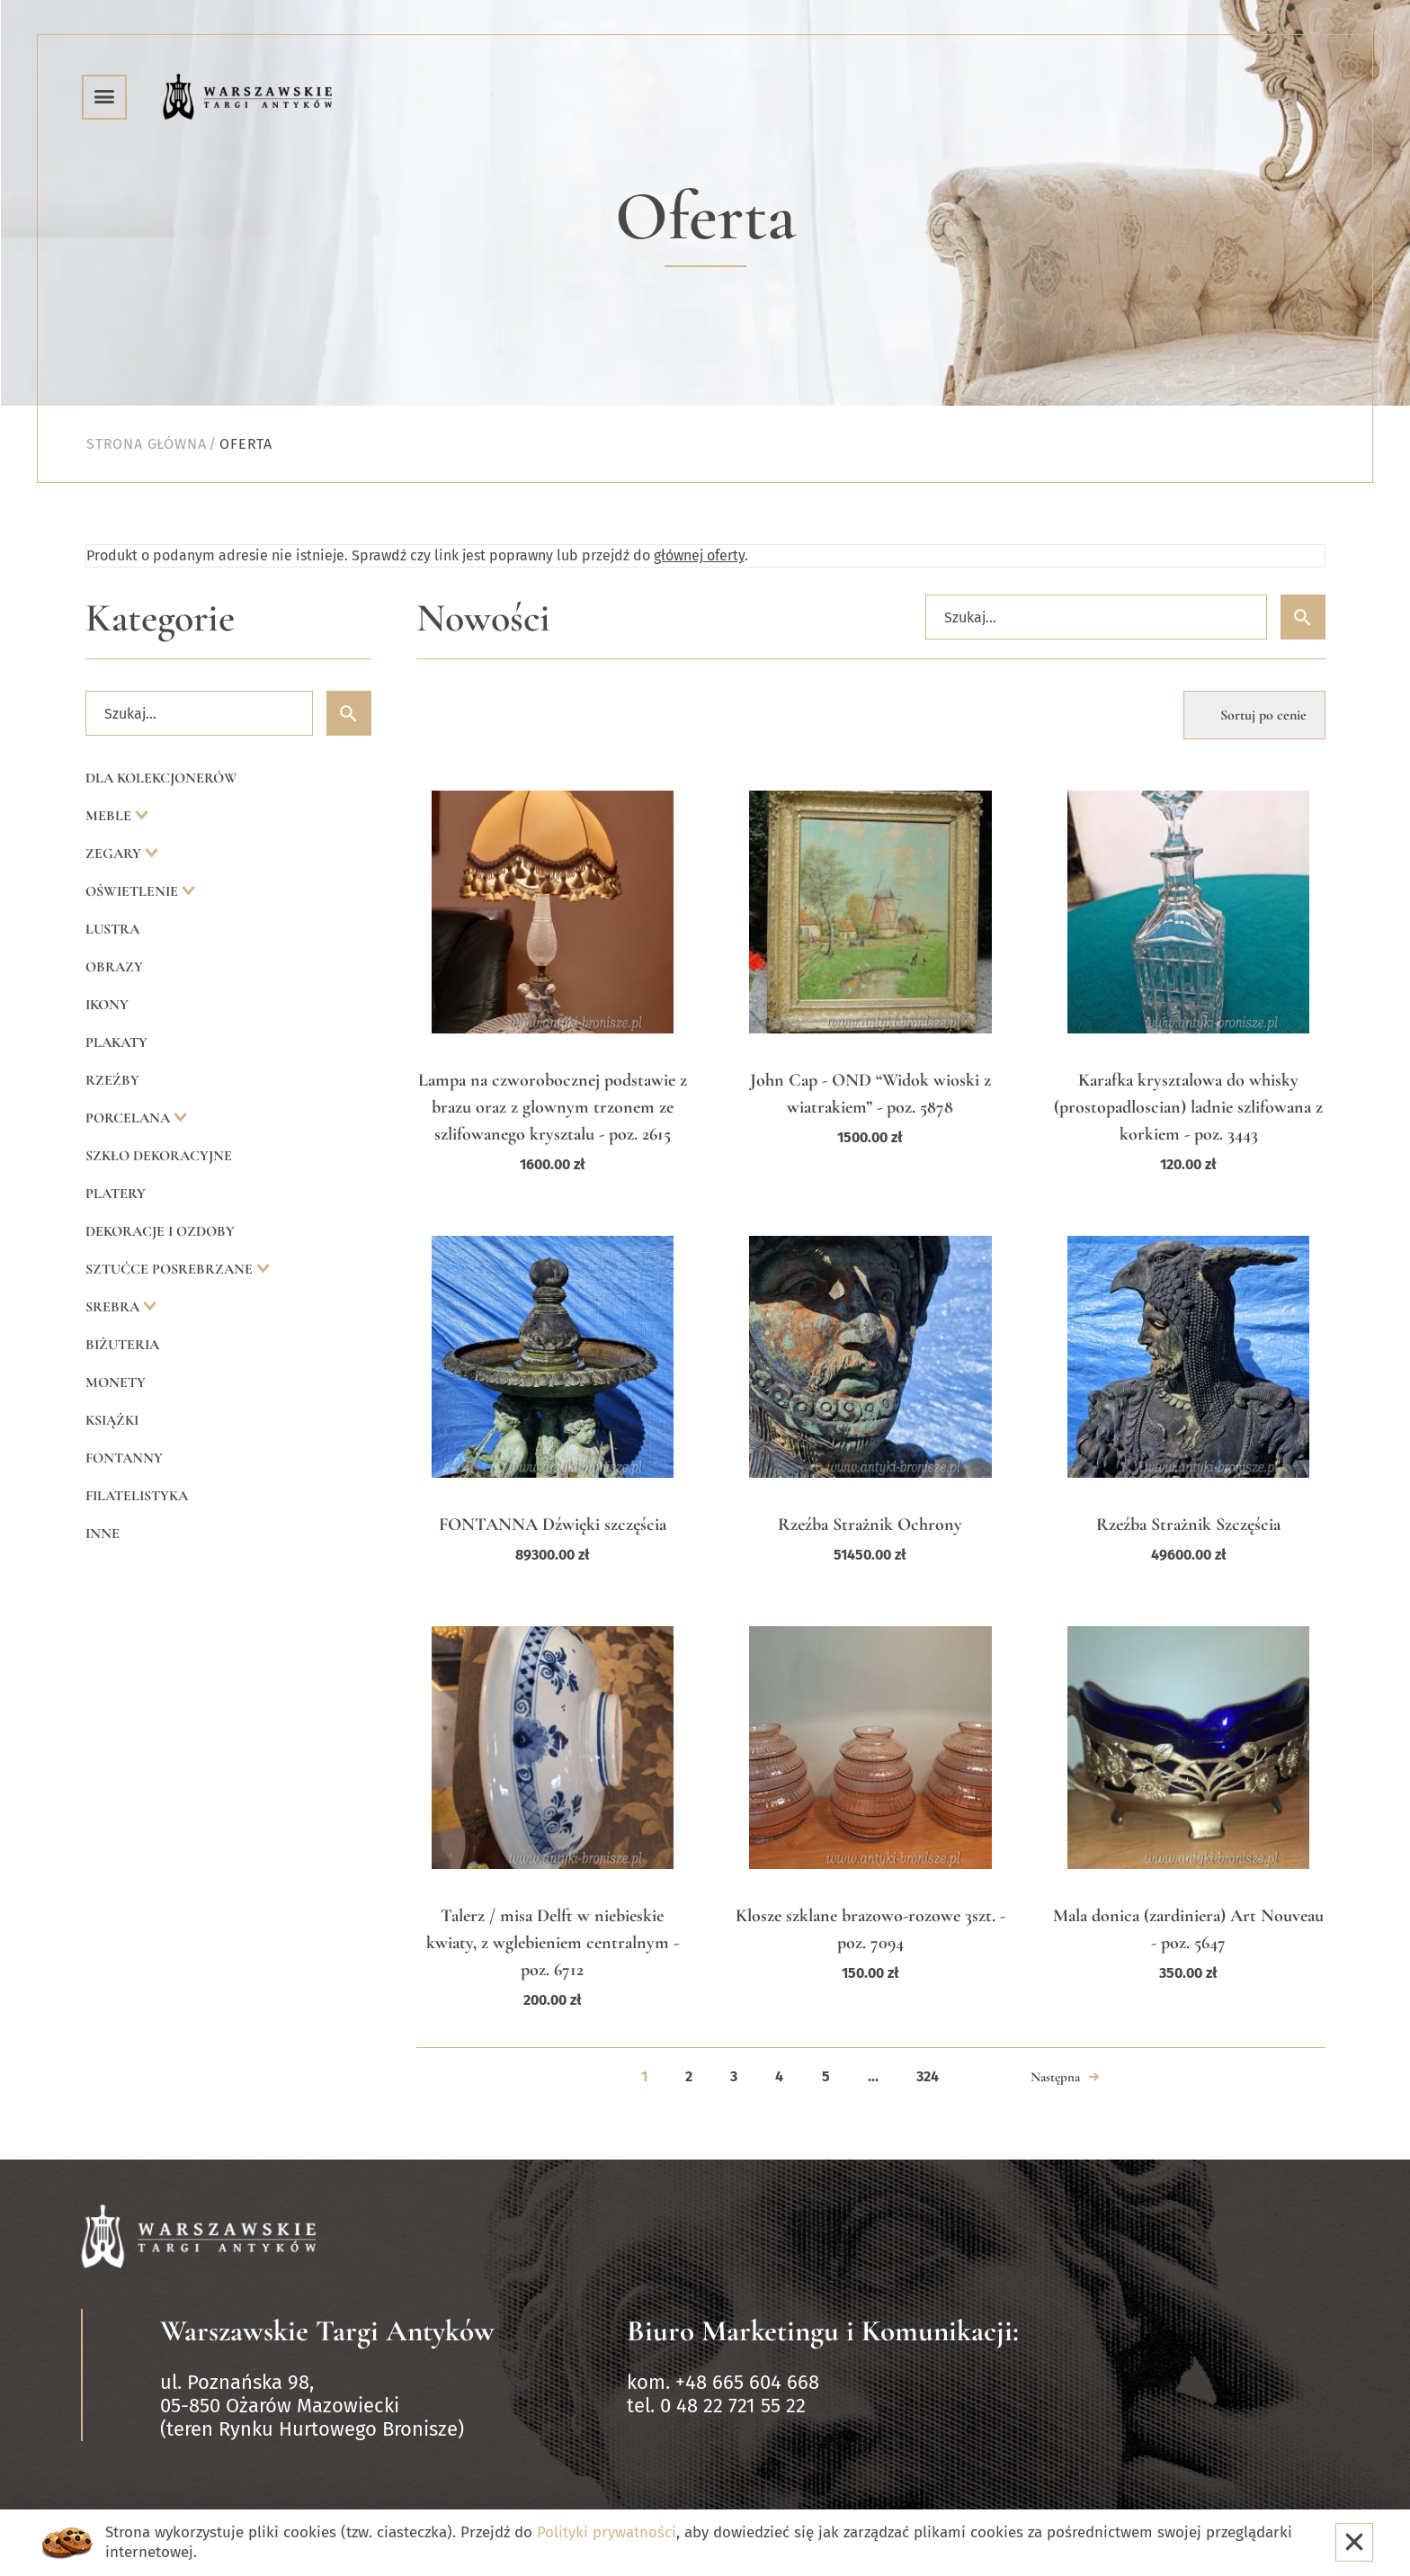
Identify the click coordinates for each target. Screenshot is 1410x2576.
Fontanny (124, 1458)
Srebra (114, 1307)
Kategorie (160, 618)
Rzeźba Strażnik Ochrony (870, 1524)
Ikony (107, 1005)
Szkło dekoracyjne (158, 1156)
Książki (111, 1420)
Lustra (112, 929)
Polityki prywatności (606, 2532)
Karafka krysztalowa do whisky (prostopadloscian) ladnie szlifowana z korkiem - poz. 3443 (1188, 1107)
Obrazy (114, 967)
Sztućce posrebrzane (170, 1269)
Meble (110, 816)
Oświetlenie (133, 891)
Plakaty (116, 1042)
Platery (115, 1194)
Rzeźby (112, 1080)
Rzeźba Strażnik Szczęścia (1188, 1524)
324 (927, 2076)
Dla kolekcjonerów (161, 778)
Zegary (115, 854)
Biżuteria (122, 1345)
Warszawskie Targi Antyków (327, 2330)
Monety (115, 1382)
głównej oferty (699, 555)
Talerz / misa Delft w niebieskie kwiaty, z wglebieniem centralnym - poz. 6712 (552, 1943)
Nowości (483, 618)
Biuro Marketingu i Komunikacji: (823, 2330)
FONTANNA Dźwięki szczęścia (552, 1524)
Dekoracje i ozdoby (160, 1231)
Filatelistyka (136, 1496)
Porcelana (129, 1118)
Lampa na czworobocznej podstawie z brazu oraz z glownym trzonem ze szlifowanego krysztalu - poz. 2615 (552, 1107)
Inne (102, 1534)
